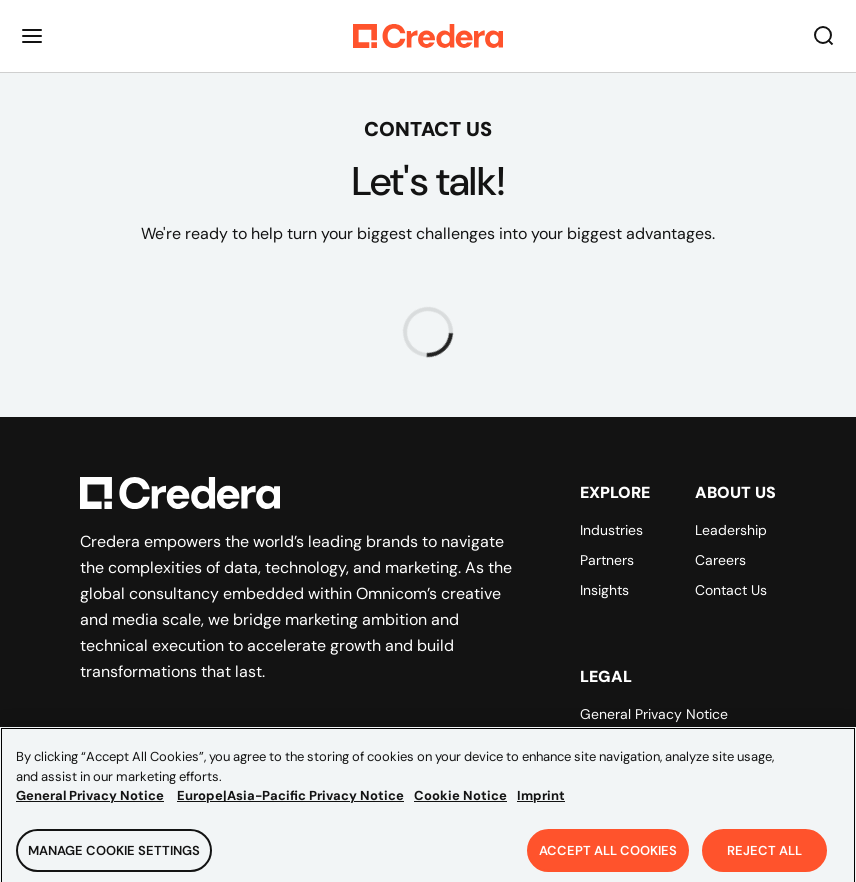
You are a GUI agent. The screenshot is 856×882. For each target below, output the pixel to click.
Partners (607, 560)
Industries (611, 530)
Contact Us (731, 590)
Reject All (764, 856)
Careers (720, 560)
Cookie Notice (460, 802)
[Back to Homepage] (428, 36)
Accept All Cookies (608, 856)
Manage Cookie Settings (114, 856)
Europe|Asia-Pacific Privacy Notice (290, 802)
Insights (604, 590)
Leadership (731, 530)
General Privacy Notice (654, 714)
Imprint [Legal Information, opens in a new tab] (541, 802)
